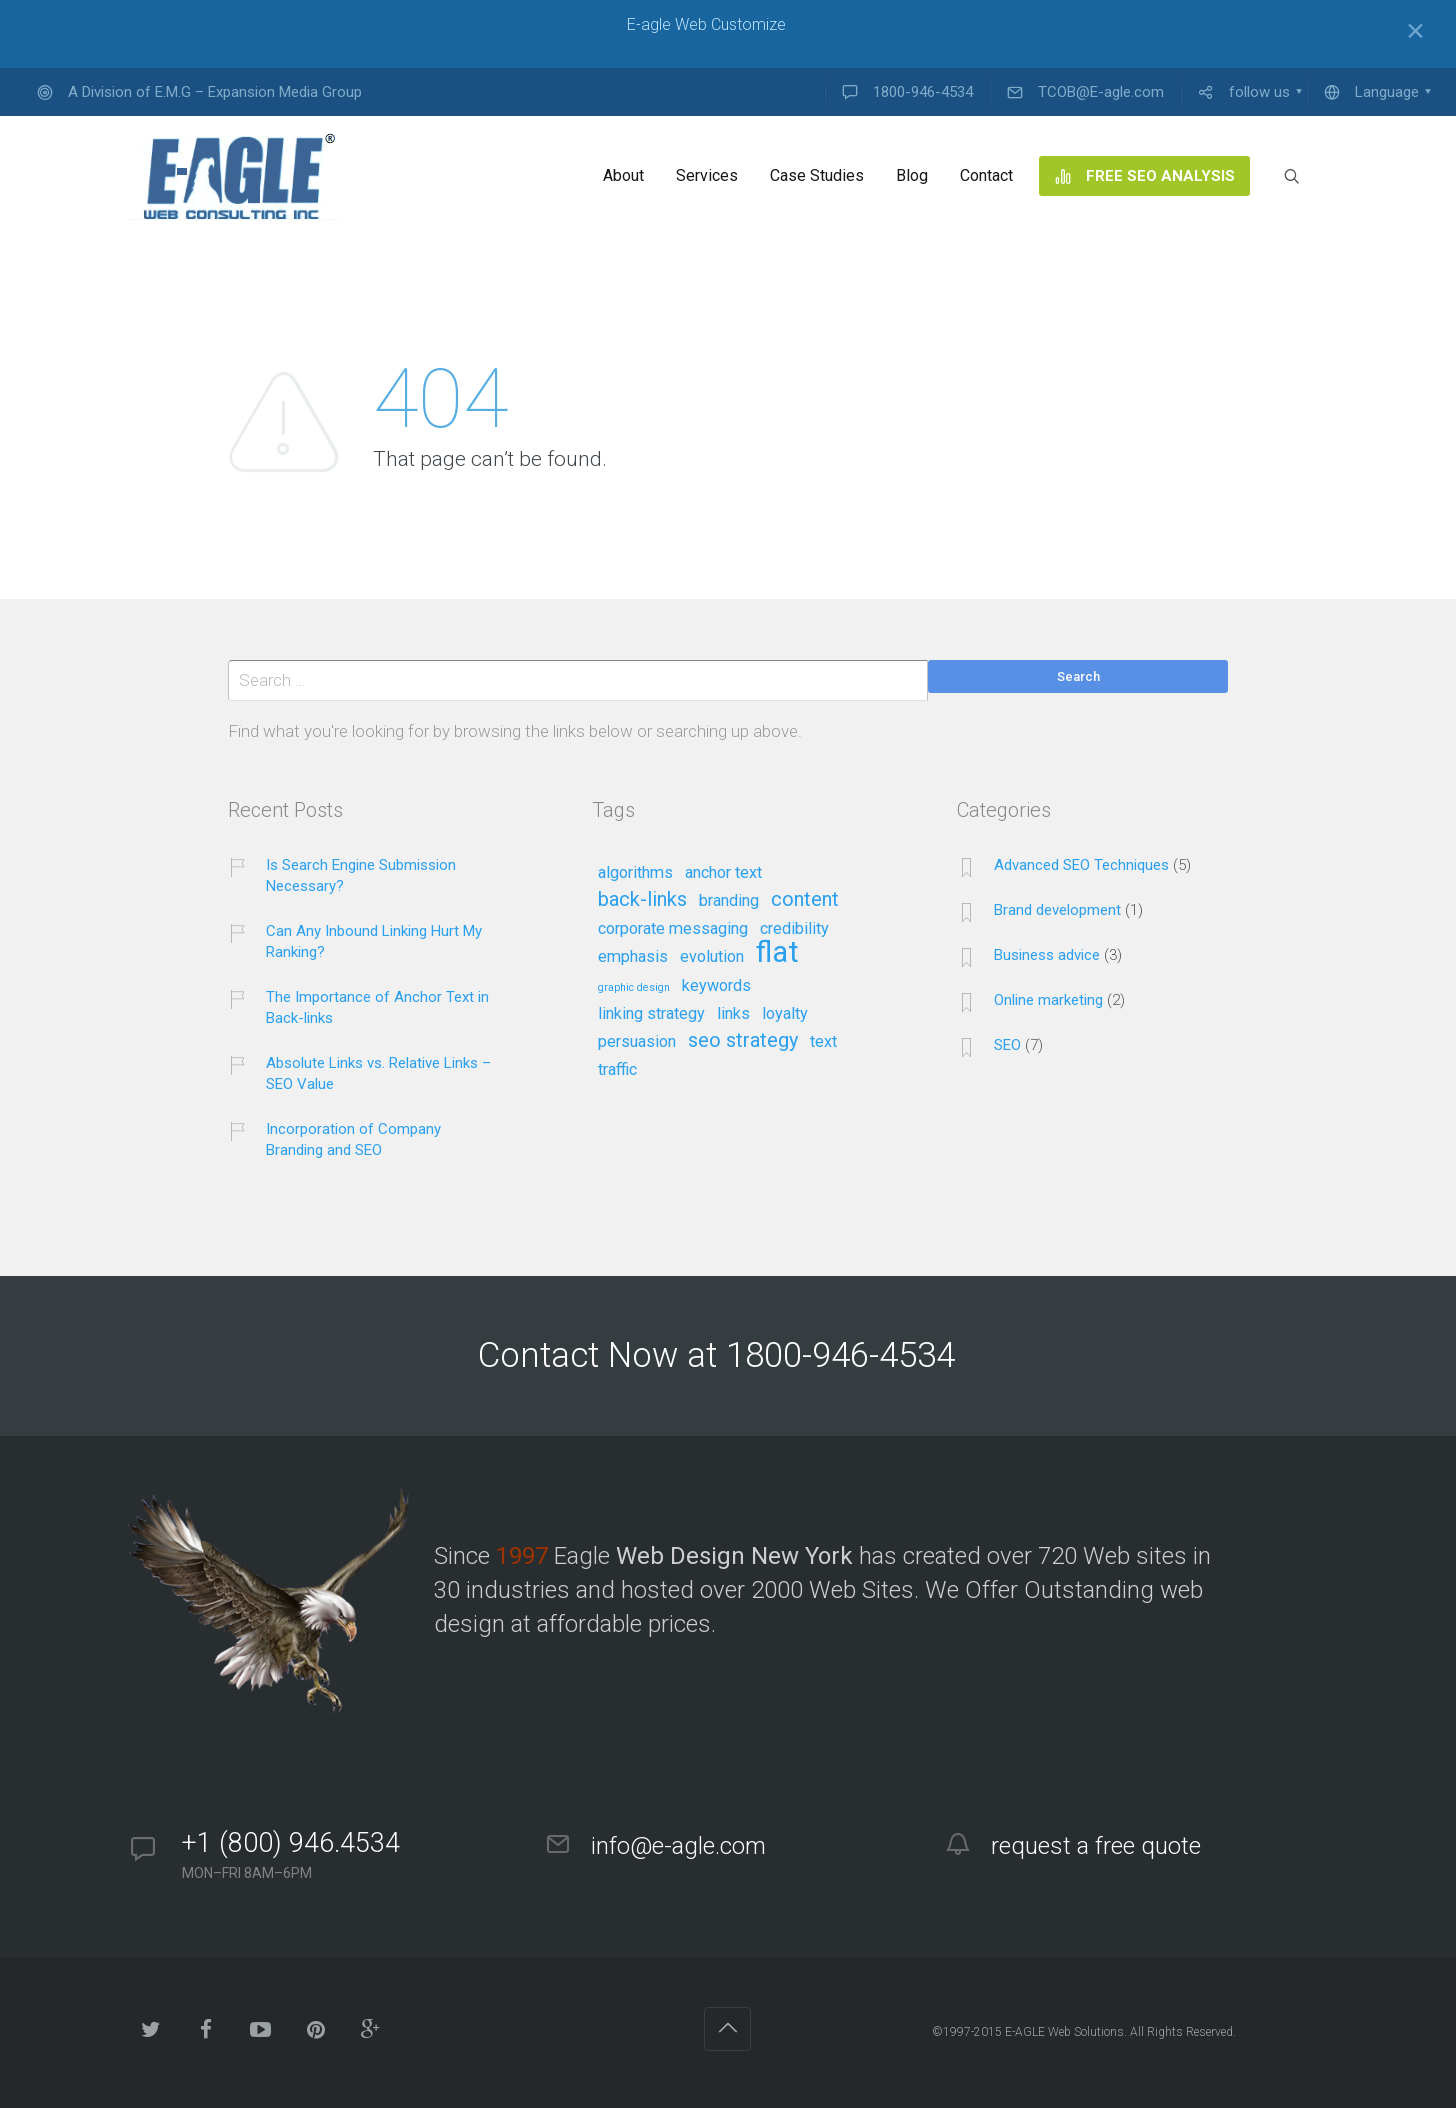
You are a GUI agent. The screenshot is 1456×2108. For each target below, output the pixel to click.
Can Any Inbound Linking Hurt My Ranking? (374, 941)
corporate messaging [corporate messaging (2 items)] (673, 929)
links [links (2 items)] (733, 1014)
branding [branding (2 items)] (729, 901)
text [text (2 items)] (823, 1042)
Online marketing (1048, 1000)
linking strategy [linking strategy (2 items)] (651, 1014)
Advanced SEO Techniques (1081, 865)
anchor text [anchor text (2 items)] (723, 873)
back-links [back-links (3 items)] (642, 900)
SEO (1007, 1045)
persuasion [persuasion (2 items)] (637, 1042)
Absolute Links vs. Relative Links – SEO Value (378, 1073)
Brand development (1057, 910)
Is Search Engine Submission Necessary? (361, 875)
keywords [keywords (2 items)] (716, 986)
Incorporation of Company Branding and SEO (353, 1139)
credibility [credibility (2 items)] (794, 929)
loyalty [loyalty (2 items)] (785, 1014)
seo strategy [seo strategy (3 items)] (743, 1041)
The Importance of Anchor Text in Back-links (377, 1007)
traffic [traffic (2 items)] (617, 1070)
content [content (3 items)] (805, 900)
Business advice (1047, 955)
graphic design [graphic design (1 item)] (634, 988)
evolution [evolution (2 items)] (712, 957)
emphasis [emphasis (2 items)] (633, 957)
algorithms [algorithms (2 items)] (635, 873)
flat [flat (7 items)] (777, 953)
